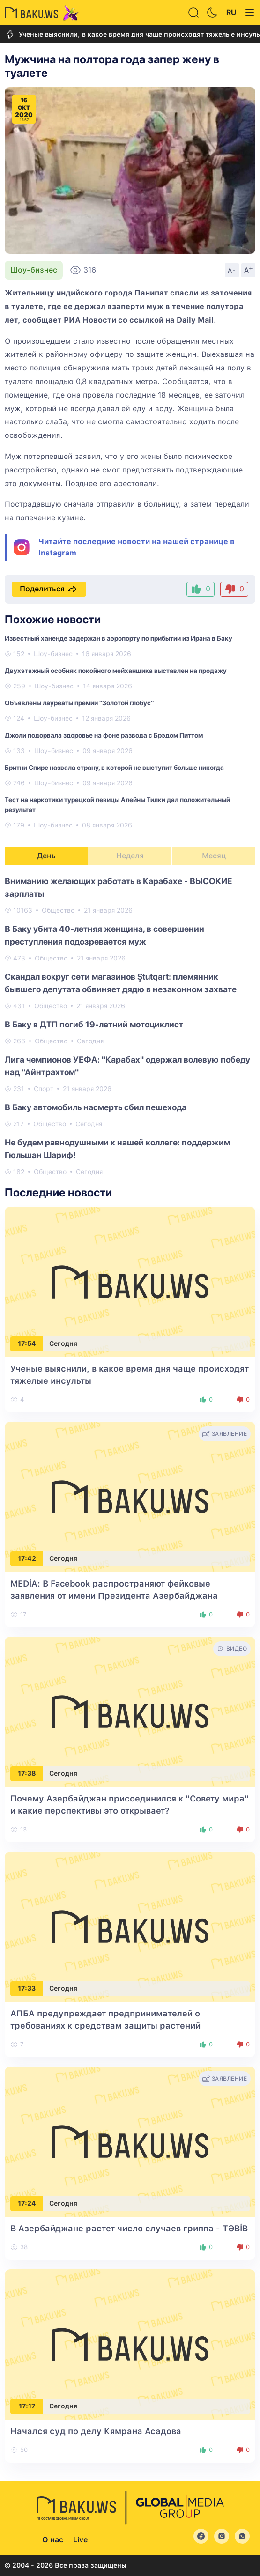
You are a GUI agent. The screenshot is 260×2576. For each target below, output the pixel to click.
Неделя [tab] (130, 855)
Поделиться (49, 589)
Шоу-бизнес (33, 270)
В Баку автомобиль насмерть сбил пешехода (95, 1107)
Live (80, 2539)
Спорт (43, 1088)
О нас (52, 2539)
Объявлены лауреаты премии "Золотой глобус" (79, 703)
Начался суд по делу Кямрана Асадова (95, 2431)
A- (232, 270)
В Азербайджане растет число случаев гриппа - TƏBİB (129, 2228)
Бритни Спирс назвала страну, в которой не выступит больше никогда (114, 767)
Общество (58, 910)
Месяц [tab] (214, 855)
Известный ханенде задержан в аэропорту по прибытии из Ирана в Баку (118, 638)
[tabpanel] (130, 1026)
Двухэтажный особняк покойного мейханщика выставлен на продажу (116, 670)
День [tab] (46, 855)
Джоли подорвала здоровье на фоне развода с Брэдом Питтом (104, 735)
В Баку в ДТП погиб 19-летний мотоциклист (94, 1024)
